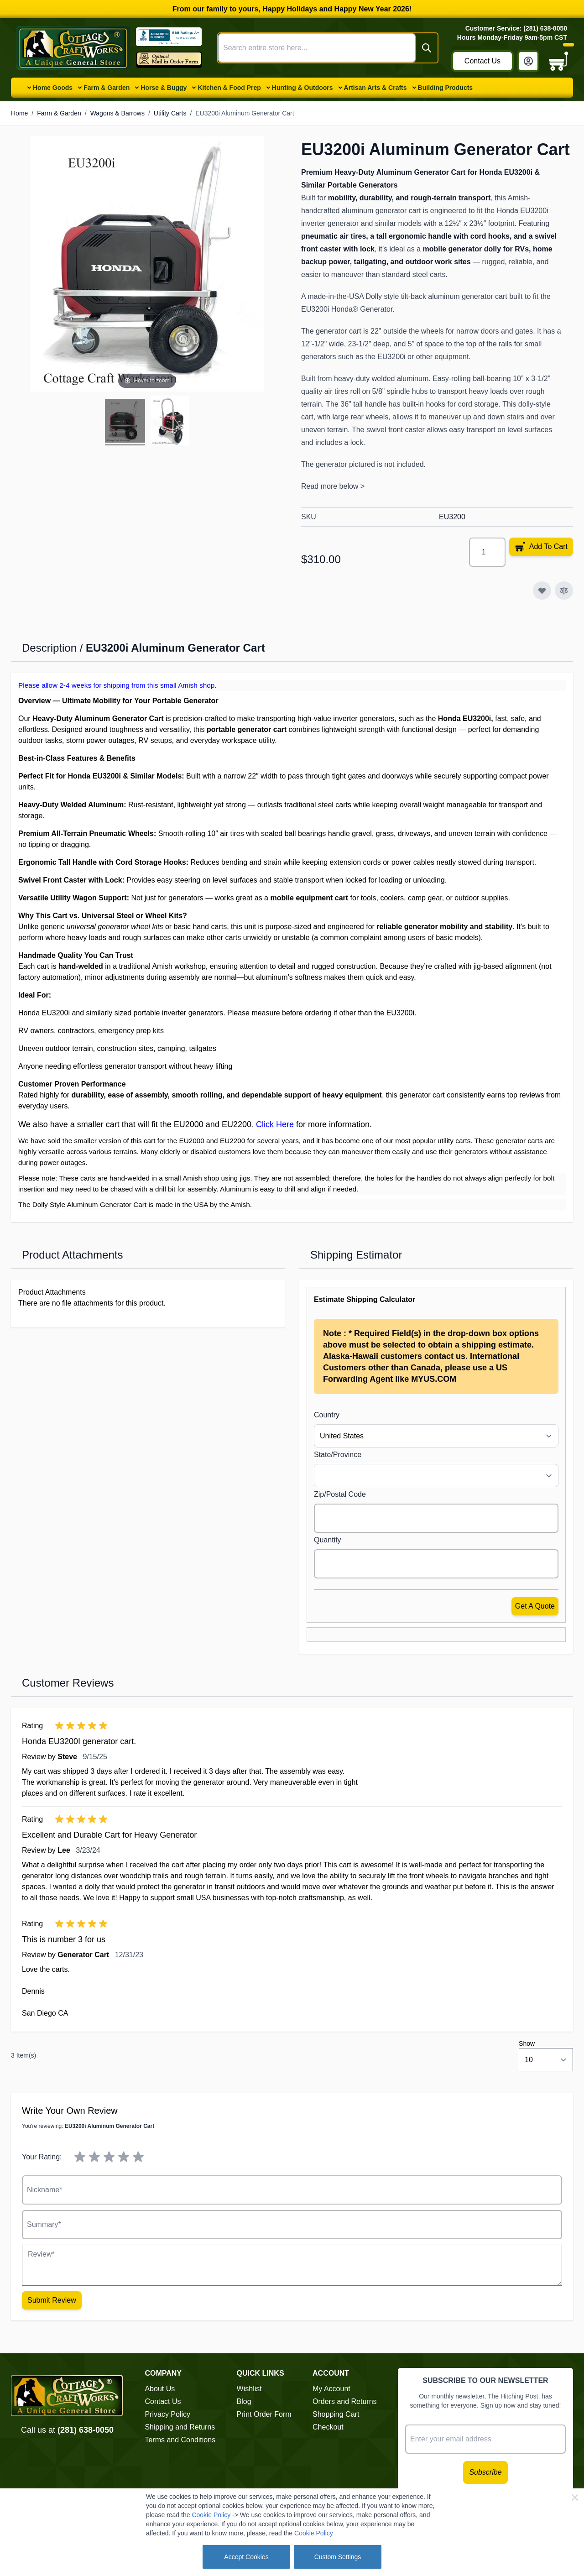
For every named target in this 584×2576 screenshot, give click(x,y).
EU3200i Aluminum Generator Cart (244, 113)
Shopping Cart (336, 2414)
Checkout (328, 2427)
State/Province (337, 1454)
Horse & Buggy (164, 87)
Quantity (327, 1540)
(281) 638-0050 (85, 2430)
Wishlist (249, 2389)
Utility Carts (170, 113)
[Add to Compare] (564, 590)
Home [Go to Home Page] (19, 113)
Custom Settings (337, 2556)
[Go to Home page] (73, 48)
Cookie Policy (211, 2515)
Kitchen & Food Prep (229, 87)
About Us (160, 2389)
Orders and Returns (345, 2401)
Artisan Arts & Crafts (375, 87)
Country (326, 1415)
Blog (244, 2401)
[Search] (427, 48)
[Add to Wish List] (542, 590)
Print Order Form (264, 2414)
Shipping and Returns (180, 2427)
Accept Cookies (246, 2556)
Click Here (275, 1124)
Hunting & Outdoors (302, 87)
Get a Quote (535, 1606)
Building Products (445, 87)
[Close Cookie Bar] (574, 2497)
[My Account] (528, 61)
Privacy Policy (167, 2414)
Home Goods (53, 87)
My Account (331, 2389)
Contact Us (482, 61)
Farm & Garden (106, 87)
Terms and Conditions (180, 2440)
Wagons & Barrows (117, 113)
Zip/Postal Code (340, 1494)
